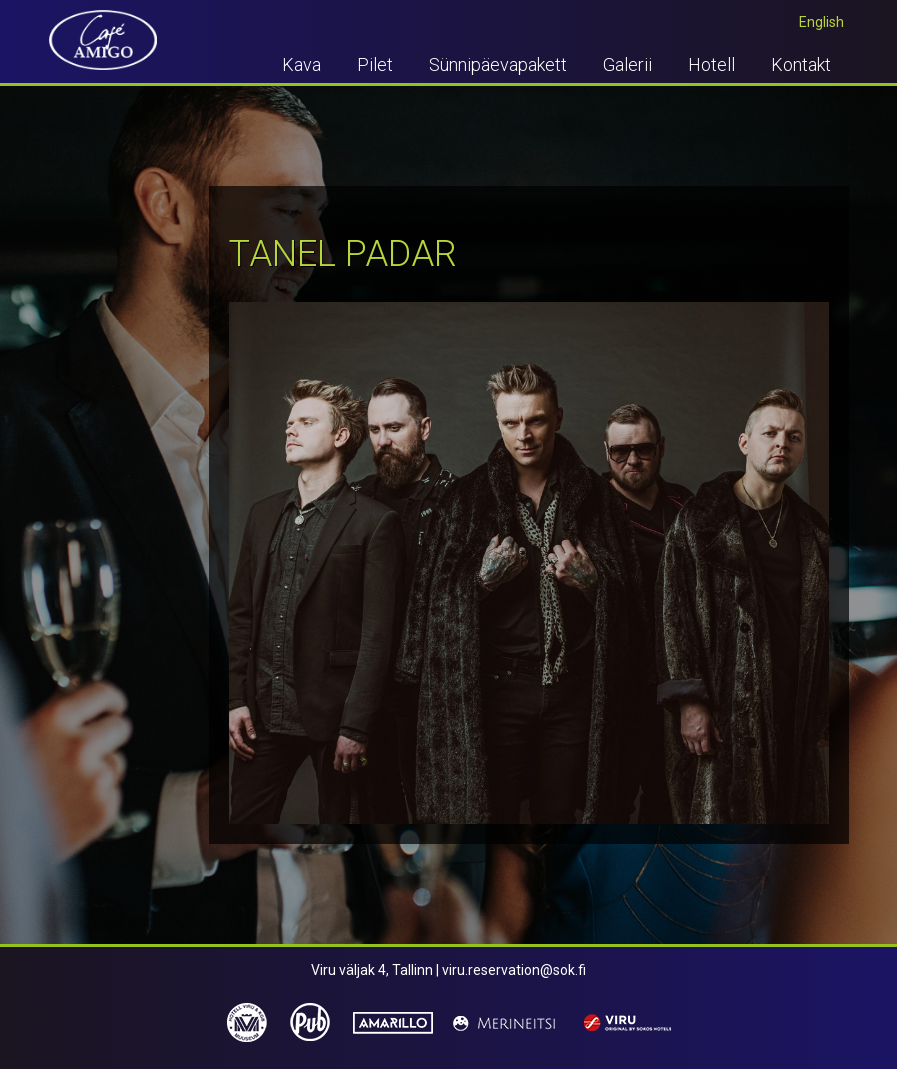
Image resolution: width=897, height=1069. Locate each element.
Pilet (375, 64)
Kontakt (801, 64)
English (821, 22)
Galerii (627, 64)
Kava (301, 64)
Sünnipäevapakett (498, 64)
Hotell (711, 64)
